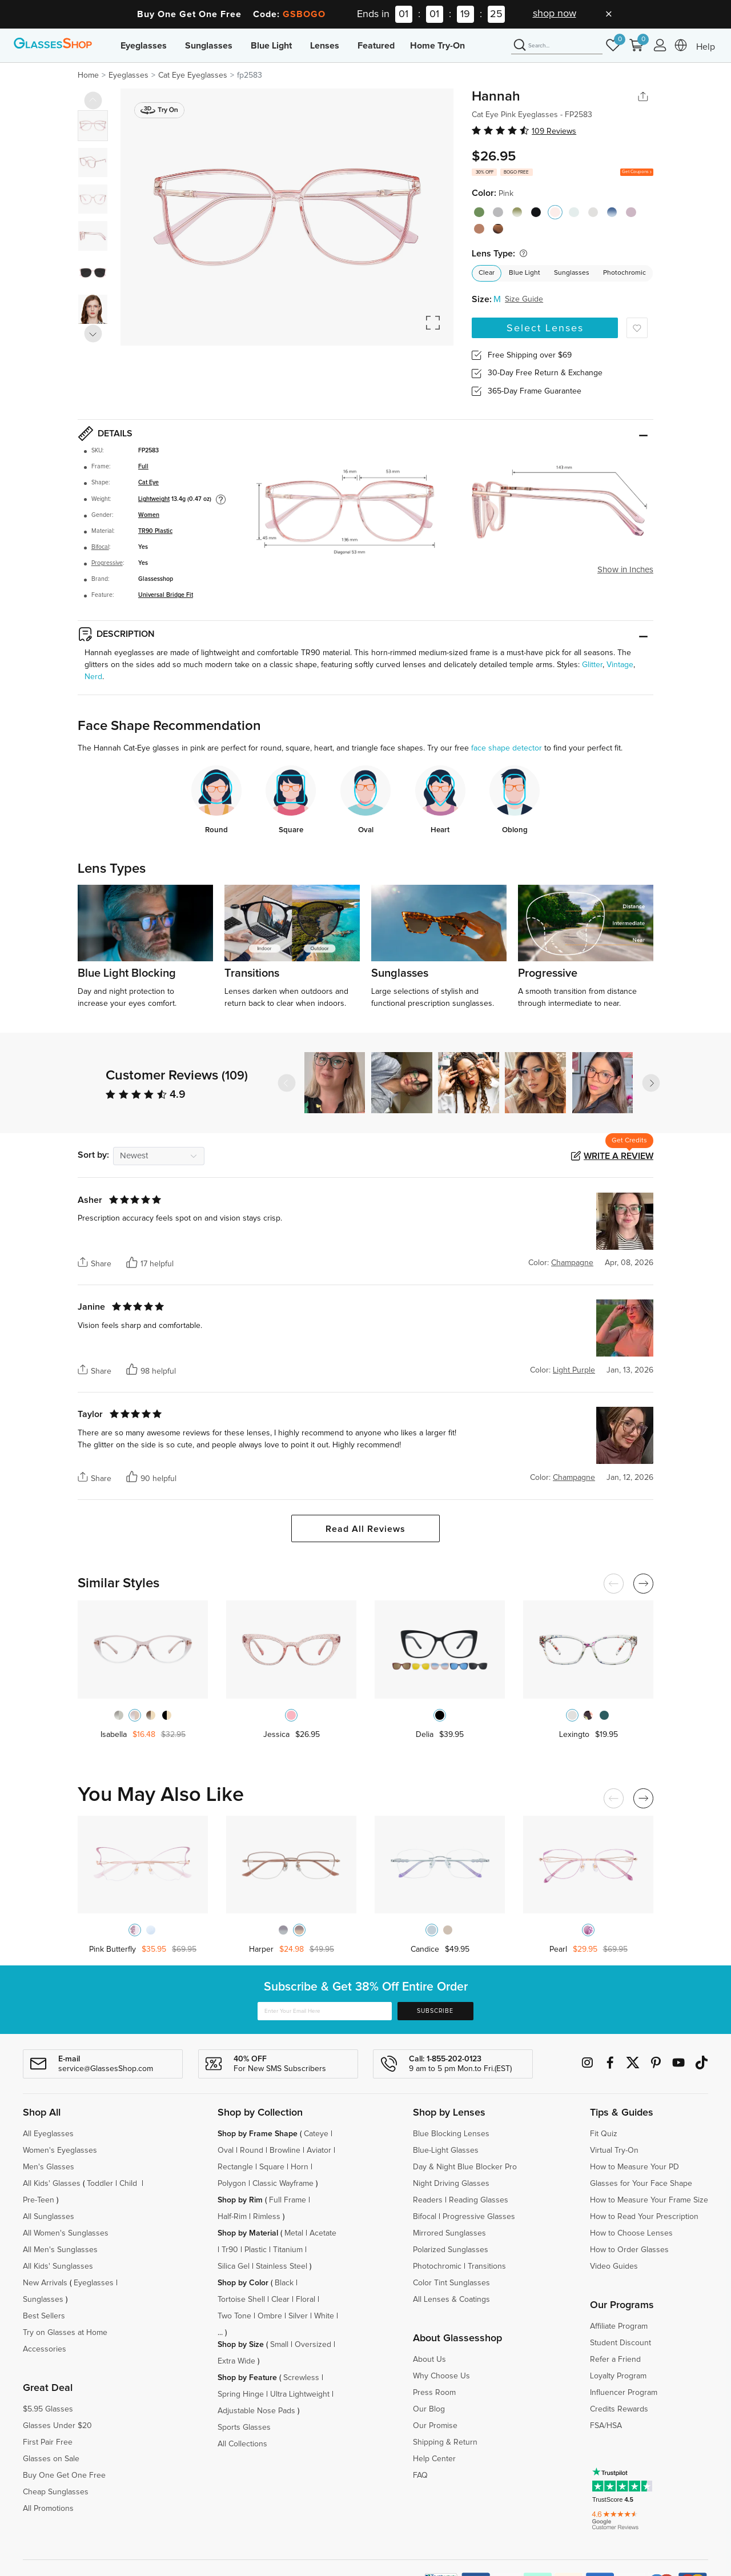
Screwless (301, 2378)
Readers (428, 2200)
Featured (376, 45)
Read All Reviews (365, 1529)
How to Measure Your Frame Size (649, 2200)
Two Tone (234, 2316)
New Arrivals (45, 2283)
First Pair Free (48, 2442)
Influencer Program (623, 2393)
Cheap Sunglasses (56, 2492)
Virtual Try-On (614, 2150)
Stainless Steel (281, 2266)
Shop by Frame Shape (258, 2134)
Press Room (434, 2393)
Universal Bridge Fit (165, 595)
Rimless (266, 2217)
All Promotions (48, 2509)
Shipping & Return (445, 2442)
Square (271, 2167)
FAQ (420, 2475)
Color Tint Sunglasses (451, 2283)
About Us (429, 2360)
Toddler (100, 2184)
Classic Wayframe (283, 2184)
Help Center (434, 2459)
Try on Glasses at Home (65, 2333)
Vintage (620, 665)
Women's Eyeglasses (60, 2150)
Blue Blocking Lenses (451, 2134)
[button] (651, 1083)
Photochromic (624, 273)
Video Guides (614, 2266)
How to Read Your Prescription (644, 2217)
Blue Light (271, 45)
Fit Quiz (603, 2134)
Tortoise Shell (241, 2300)
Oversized (313, 2345)
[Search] (557, 45)
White (324, 2316)
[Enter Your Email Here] (325, 2011)
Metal (293, 2233)
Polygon (232, 2184)
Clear (487, 273)
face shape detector (506, 748)
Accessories (44, 2349)
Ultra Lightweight (300, 2394)
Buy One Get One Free (64, 2475)
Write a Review (618, 1156)
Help (705, 46)
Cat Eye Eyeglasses (192, 75)
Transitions (487, 2266)
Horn (299, 2167)
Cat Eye (148, 482)
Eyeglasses (144, 45)
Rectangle (235, 2167)
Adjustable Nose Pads (256, 2411)
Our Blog (429, 2409)
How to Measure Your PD (634, 2167)
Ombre (270, 2316)
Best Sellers (44, 2316)
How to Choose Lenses (631, 2233)
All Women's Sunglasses (66, 2233)
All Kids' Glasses (52, 2184)
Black (284, 2283)
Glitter (592, 665)
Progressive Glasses (479, 2217)
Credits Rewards (619, 2409)
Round (251, 2150)
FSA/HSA (606, 2426)
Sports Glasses (244, 2427)
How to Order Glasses (629, 2250)
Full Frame (287, 2200)
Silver (298, 2316)
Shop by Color (243, 2283)
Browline (285, 2150)
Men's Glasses (48, 2167)
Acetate (323, 2233)
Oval (226, 2150)
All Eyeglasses (48, 2134)
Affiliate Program (619, 2326)
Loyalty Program (618, 2376)
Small (279, 2345)
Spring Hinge (241, 2394)
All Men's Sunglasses (60, 2250)
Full (143, 467)
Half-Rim (232, 2217)
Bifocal (100, 547)
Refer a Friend (615, 2360)
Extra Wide (236, 2361)
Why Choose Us (441, 2376)
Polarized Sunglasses (450, 2250)
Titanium (288, 2250)
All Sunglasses (48, 2217)
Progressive (107, 563)
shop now (554, 14)
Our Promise (435, 2426)
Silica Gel (234, 2266)
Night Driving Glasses (451, 2184)
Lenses (324, 45)
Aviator (319, 2150)
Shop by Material (248, 2233)
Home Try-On (437, 45)
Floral (305, 2300)
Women (148, 515)
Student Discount (620, 2343)
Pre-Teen (38, 2200)
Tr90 (230, 2250)
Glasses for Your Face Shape (641, 2184)
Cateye (316, 2134)
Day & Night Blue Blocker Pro (465, 2167)
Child (129, 2184)
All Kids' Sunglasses (58, 2266)
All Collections (242, 2444)
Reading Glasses (478, 2200)
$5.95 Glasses (48, 2409)
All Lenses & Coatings (451, 2300)
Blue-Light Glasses (446, 2150)
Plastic (255, 2250)
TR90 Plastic (155, 531)
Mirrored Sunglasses (449, 2233)
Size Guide (524, 299)
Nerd (93, 677)
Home (88, 75)
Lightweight (154, 499)
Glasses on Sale (51, 2459)
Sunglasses (208, 45)
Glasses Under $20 (57, 2426)
